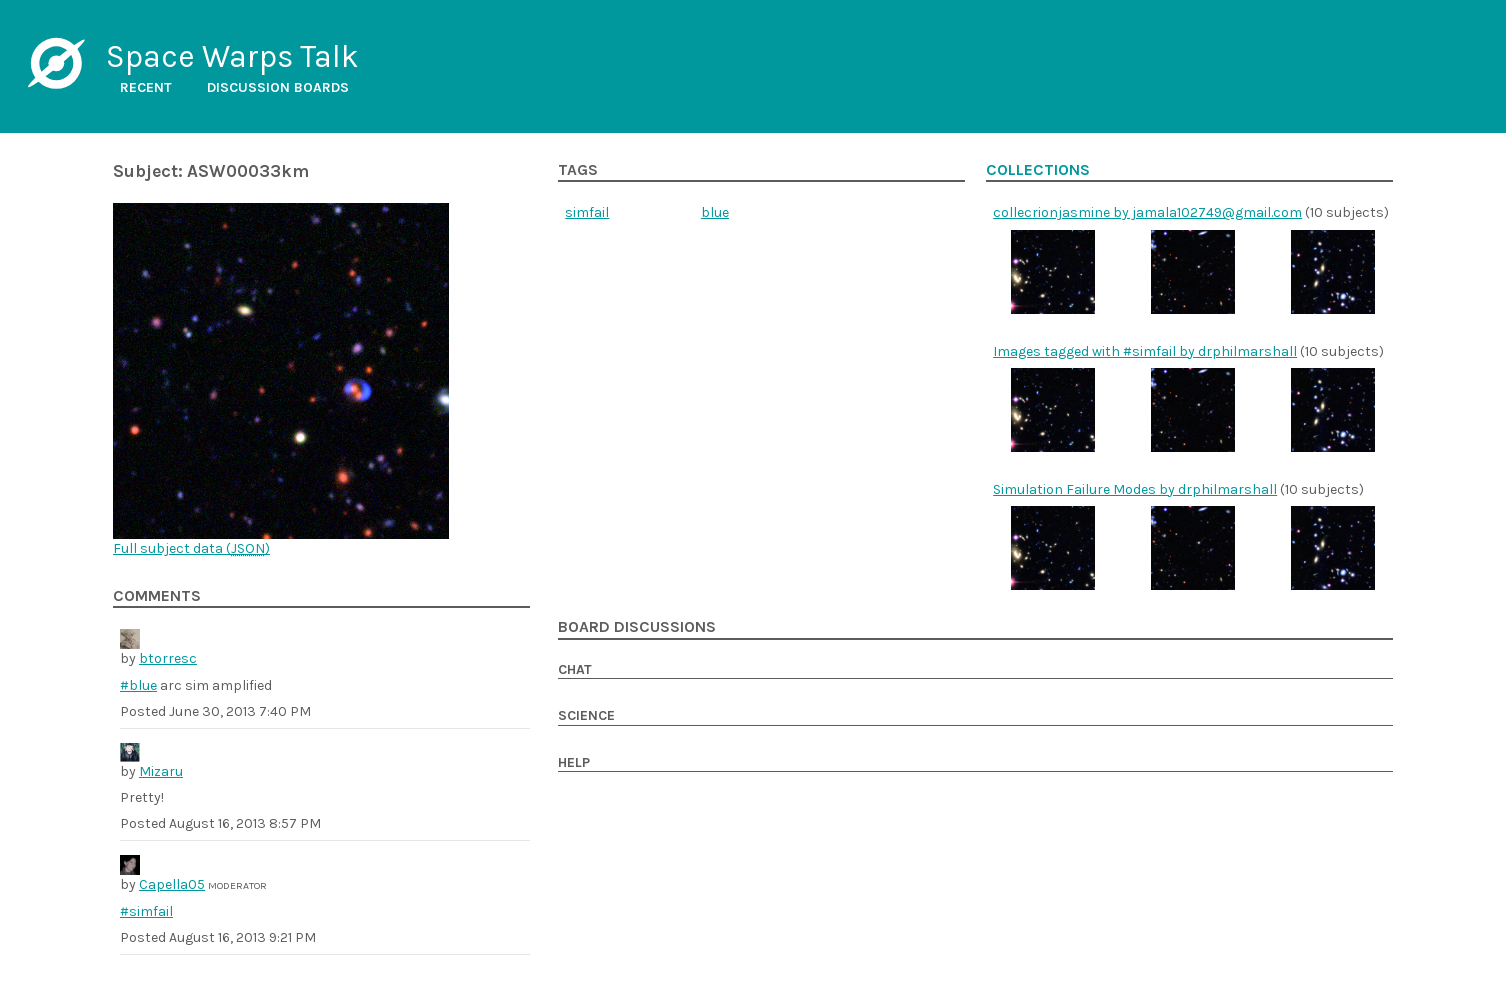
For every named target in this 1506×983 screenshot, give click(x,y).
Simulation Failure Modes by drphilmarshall (1135, 489)
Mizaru (161, 771)
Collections (1038, 170)
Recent (146, 87)
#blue (138, 685)
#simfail (146, 911)
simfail (587, 212)
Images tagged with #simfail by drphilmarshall (1145, 351)
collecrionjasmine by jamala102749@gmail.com (1147, 212)
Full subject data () (191, 548)
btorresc (168, 658)
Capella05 (172, 884)
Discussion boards (278, 87)
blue (715, 212)
